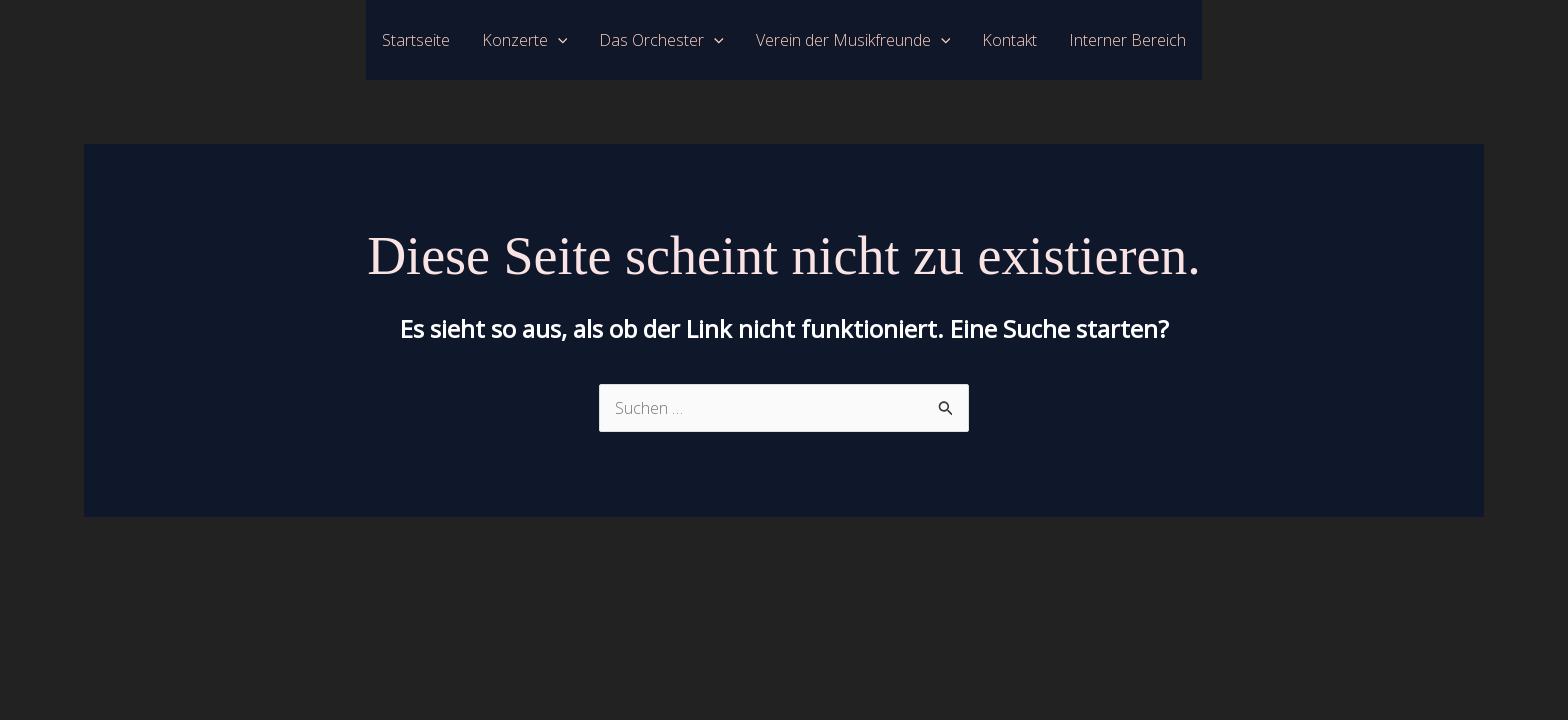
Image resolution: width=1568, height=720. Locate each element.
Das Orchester (661, 40)
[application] (558, 40)
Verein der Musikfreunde (853, 40)
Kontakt (1009, 40)
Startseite (416, 40)
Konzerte (525, 40)
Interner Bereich (1127, 40)
